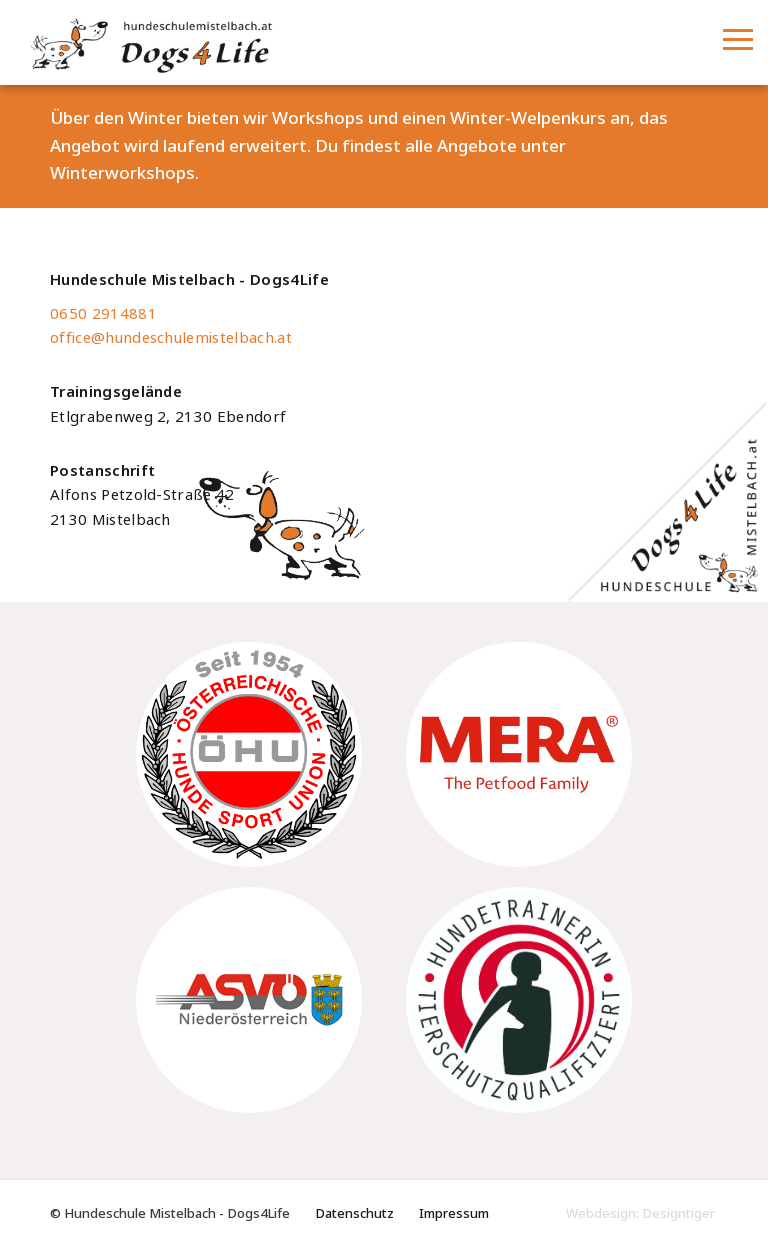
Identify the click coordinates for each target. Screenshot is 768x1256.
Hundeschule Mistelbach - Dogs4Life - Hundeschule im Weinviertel (262, 44)
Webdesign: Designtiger (640, 1213)
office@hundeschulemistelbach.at (171, 338)
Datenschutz (354, 1213)
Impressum (454, 1213)
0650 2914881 (103, 314)
